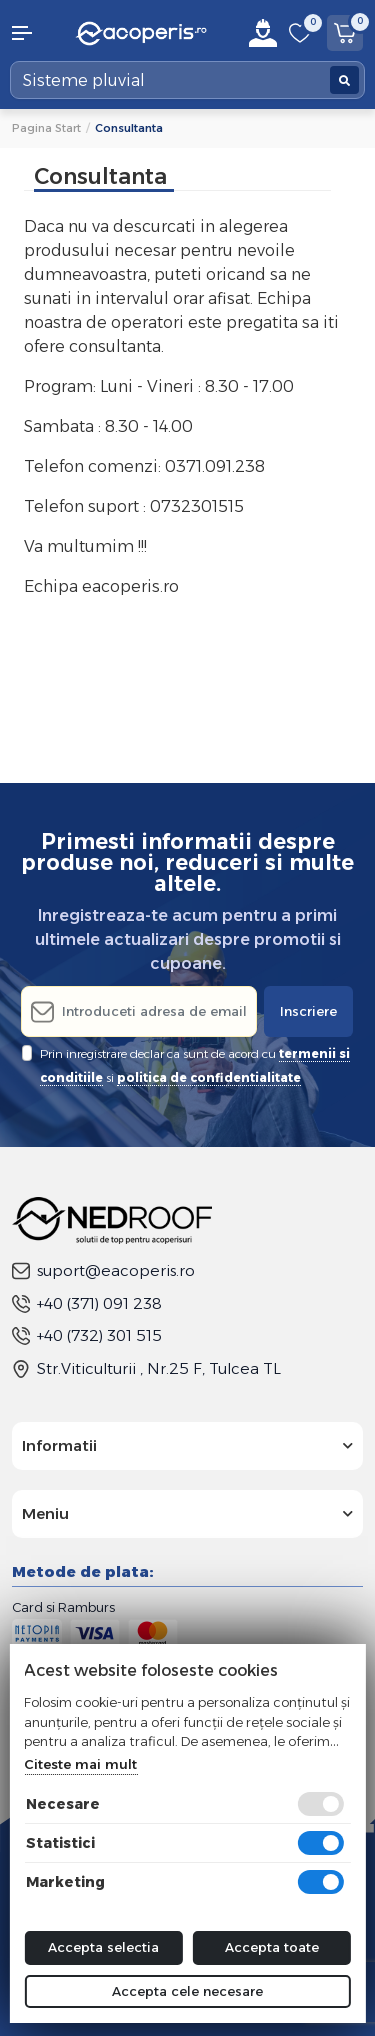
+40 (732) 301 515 (87, 1335)
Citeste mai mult (80, 1764)
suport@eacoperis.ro (103, 1270)
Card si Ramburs (63, 1607)
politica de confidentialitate (209, 1077)
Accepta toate (272, 1947)
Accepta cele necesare (187, 1991)
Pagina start (46, 128)
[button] (31, 33)
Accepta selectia (103, 1947)
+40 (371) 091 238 (87, 1303)
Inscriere (308, 1011)
